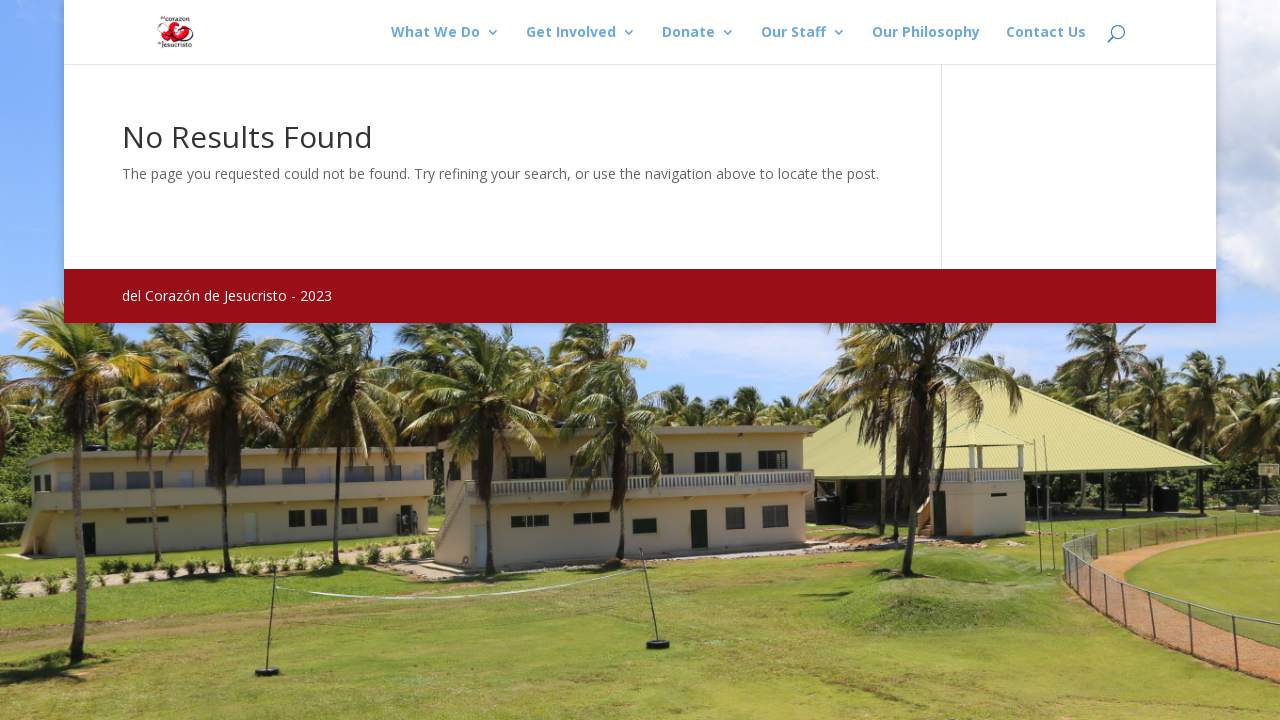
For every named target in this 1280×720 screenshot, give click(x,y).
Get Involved (571, 33)
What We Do (435, 33)
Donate (688, 33)
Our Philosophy (926, 33)
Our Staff (793, 33)
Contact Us (1046, 33)
